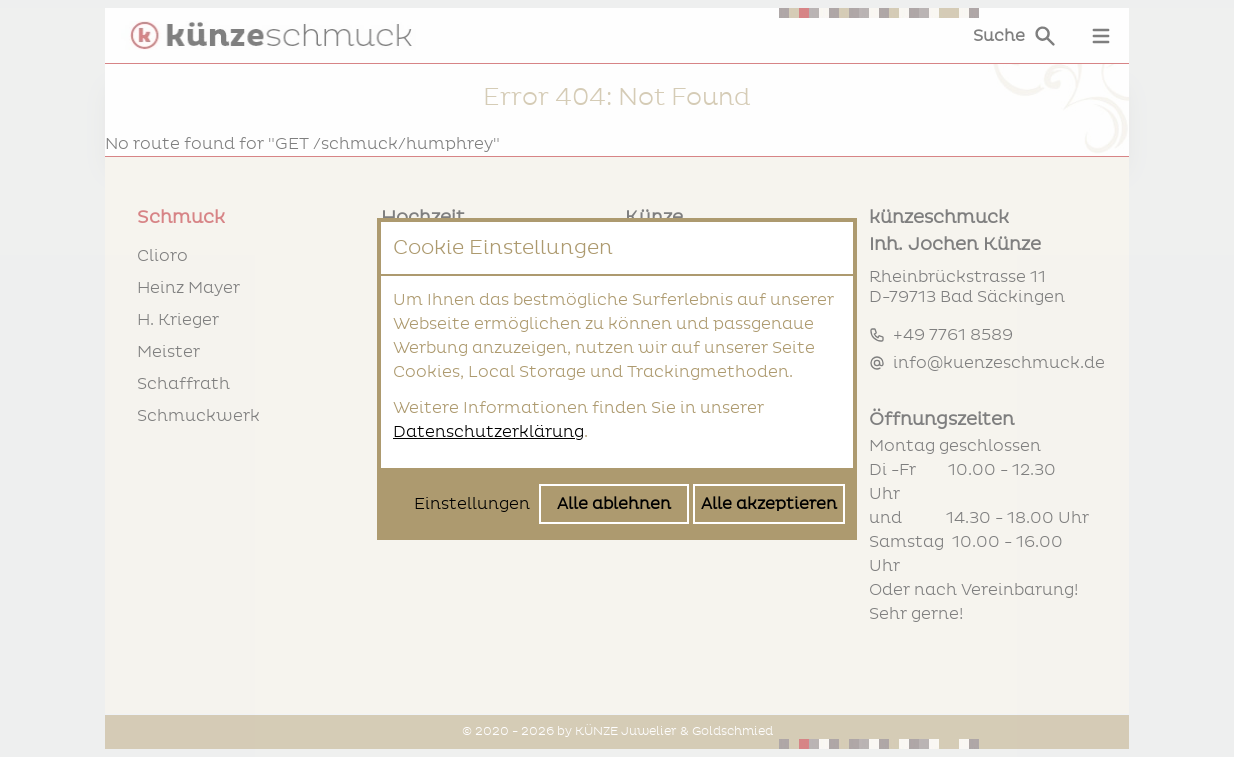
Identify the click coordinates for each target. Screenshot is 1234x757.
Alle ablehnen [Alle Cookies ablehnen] (614, 504)
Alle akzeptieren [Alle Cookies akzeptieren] (769, 504)
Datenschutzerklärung (488, 432)
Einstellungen (472, 504)
